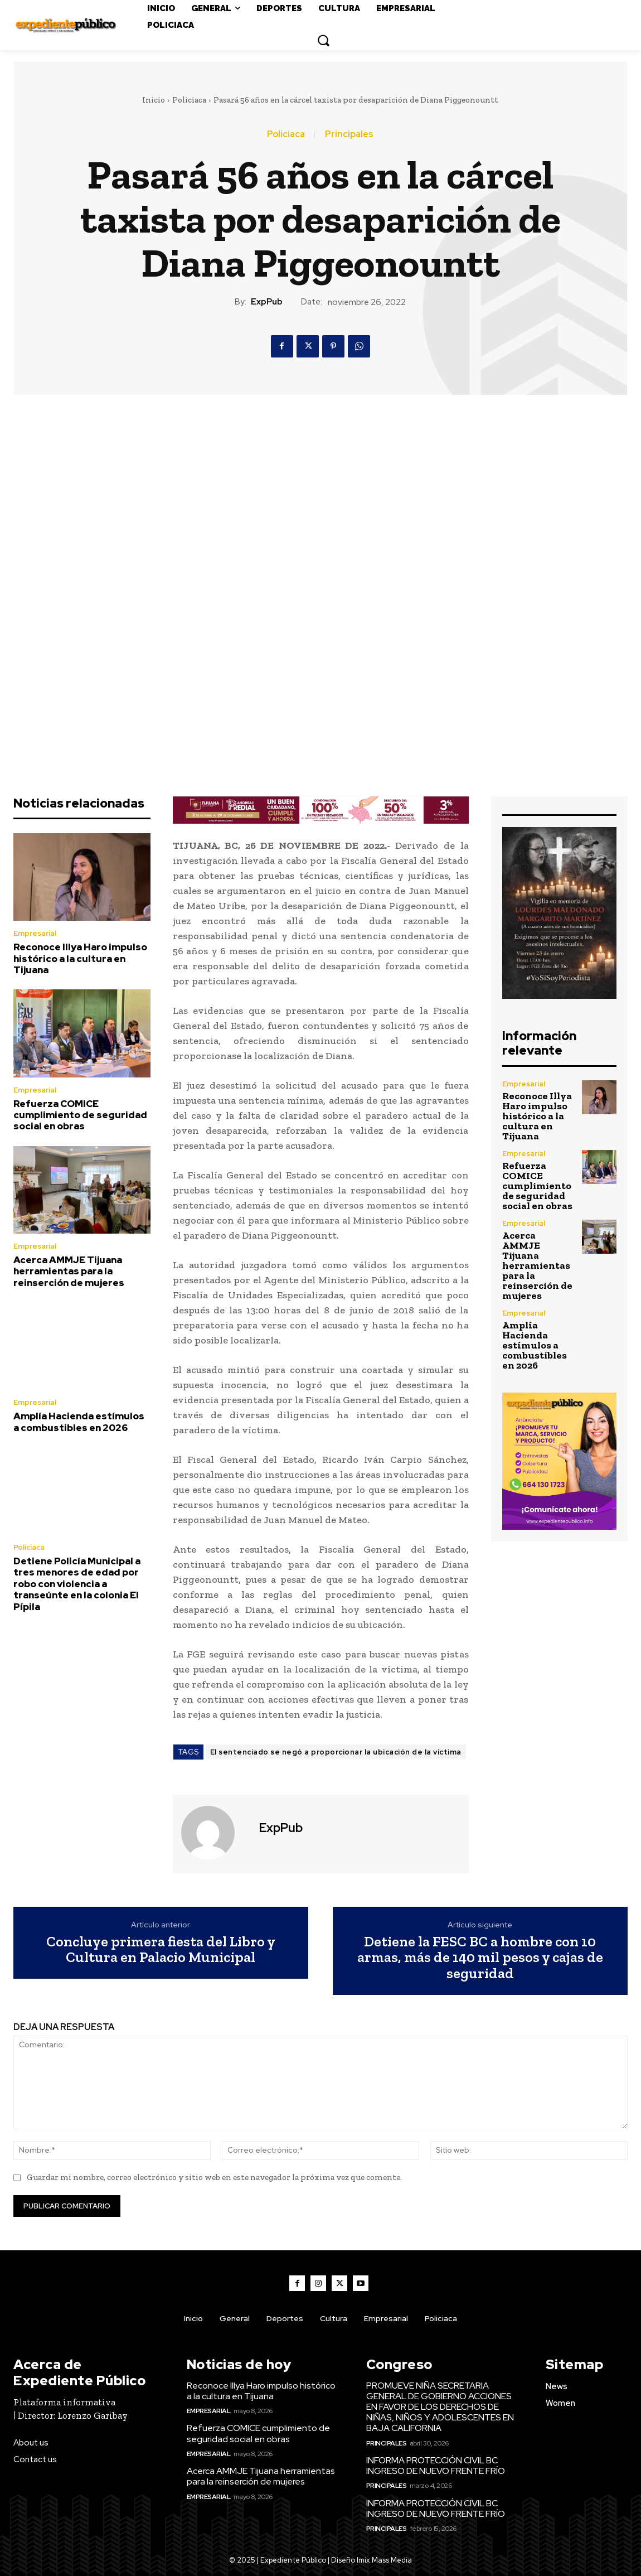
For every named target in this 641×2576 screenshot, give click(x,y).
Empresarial (34, 933)
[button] (323, 40)
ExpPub (267, 302)
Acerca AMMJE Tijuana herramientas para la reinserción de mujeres (68, 1271)
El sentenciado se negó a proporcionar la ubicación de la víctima (336, 1752)
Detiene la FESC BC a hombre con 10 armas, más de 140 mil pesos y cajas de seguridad (480, 1957)
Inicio (153, 100)
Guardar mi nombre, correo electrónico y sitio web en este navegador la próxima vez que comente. (214, 2177)
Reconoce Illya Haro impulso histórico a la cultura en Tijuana (80, 958)
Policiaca (189, 100)
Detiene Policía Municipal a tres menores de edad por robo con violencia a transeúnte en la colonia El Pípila (76, 1584)
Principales (349, 134)
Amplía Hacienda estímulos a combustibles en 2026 (78, 1421)
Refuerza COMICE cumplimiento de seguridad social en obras (80, 1115)
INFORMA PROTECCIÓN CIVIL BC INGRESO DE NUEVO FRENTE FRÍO (435, 2465)
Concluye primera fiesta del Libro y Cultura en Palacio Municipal (160, 1949)
